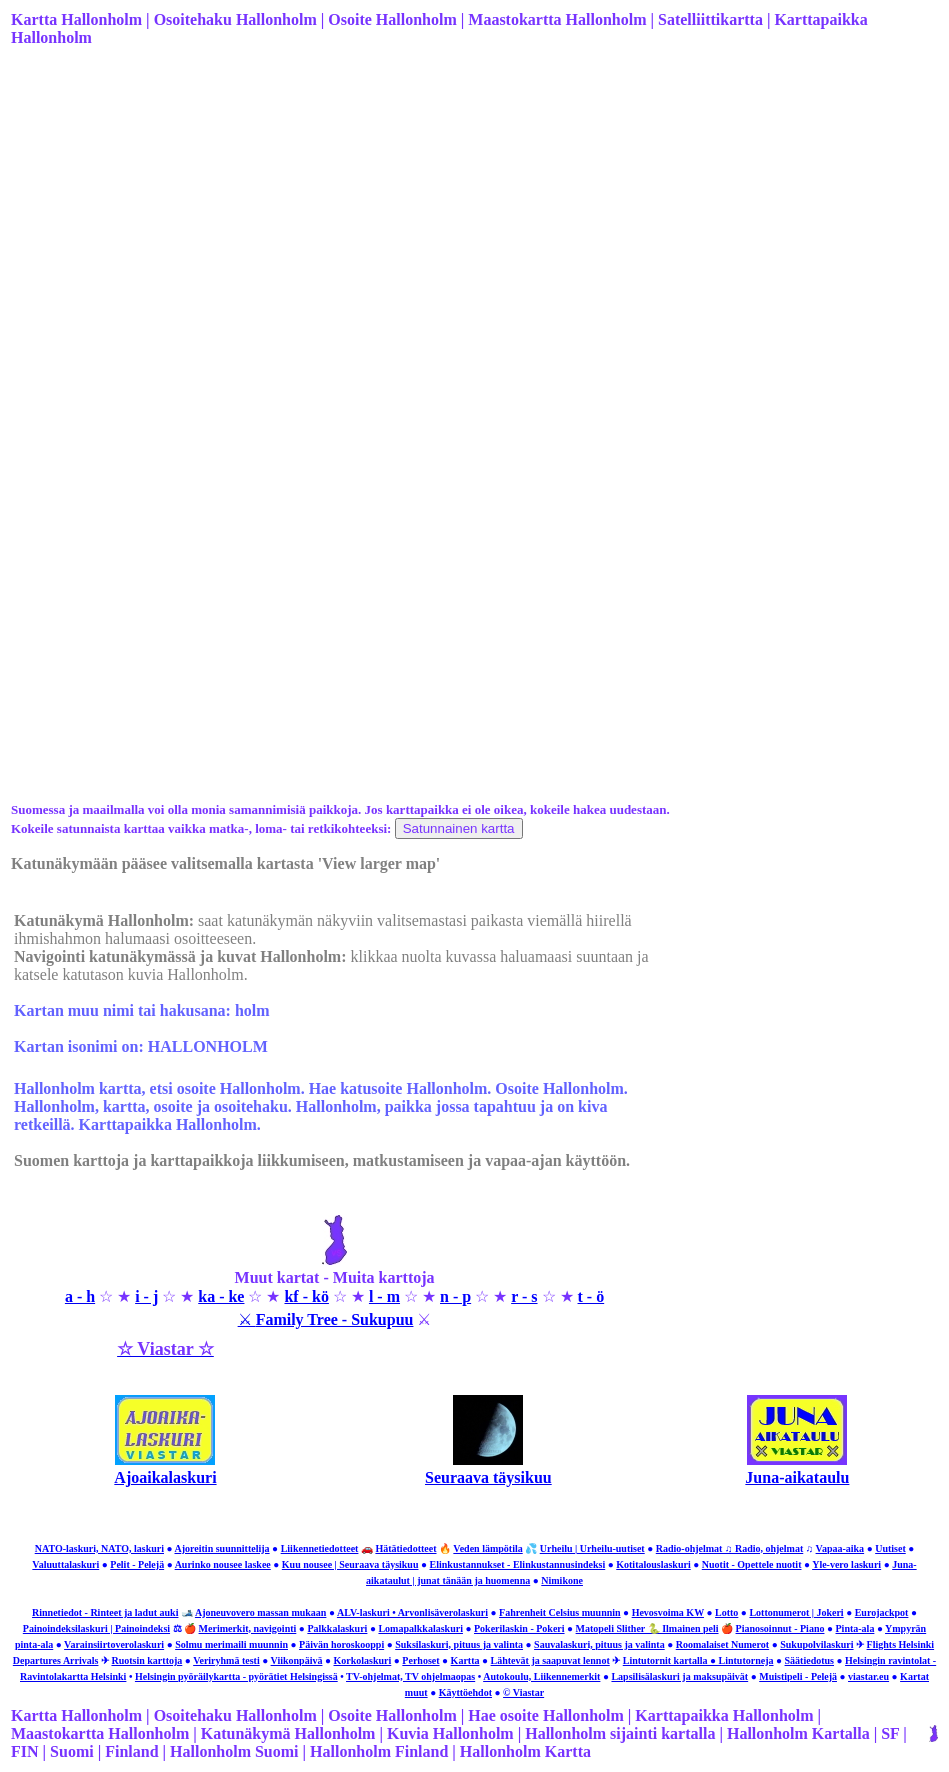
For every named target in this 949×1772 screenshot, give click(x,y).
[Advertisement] (472, 221)
